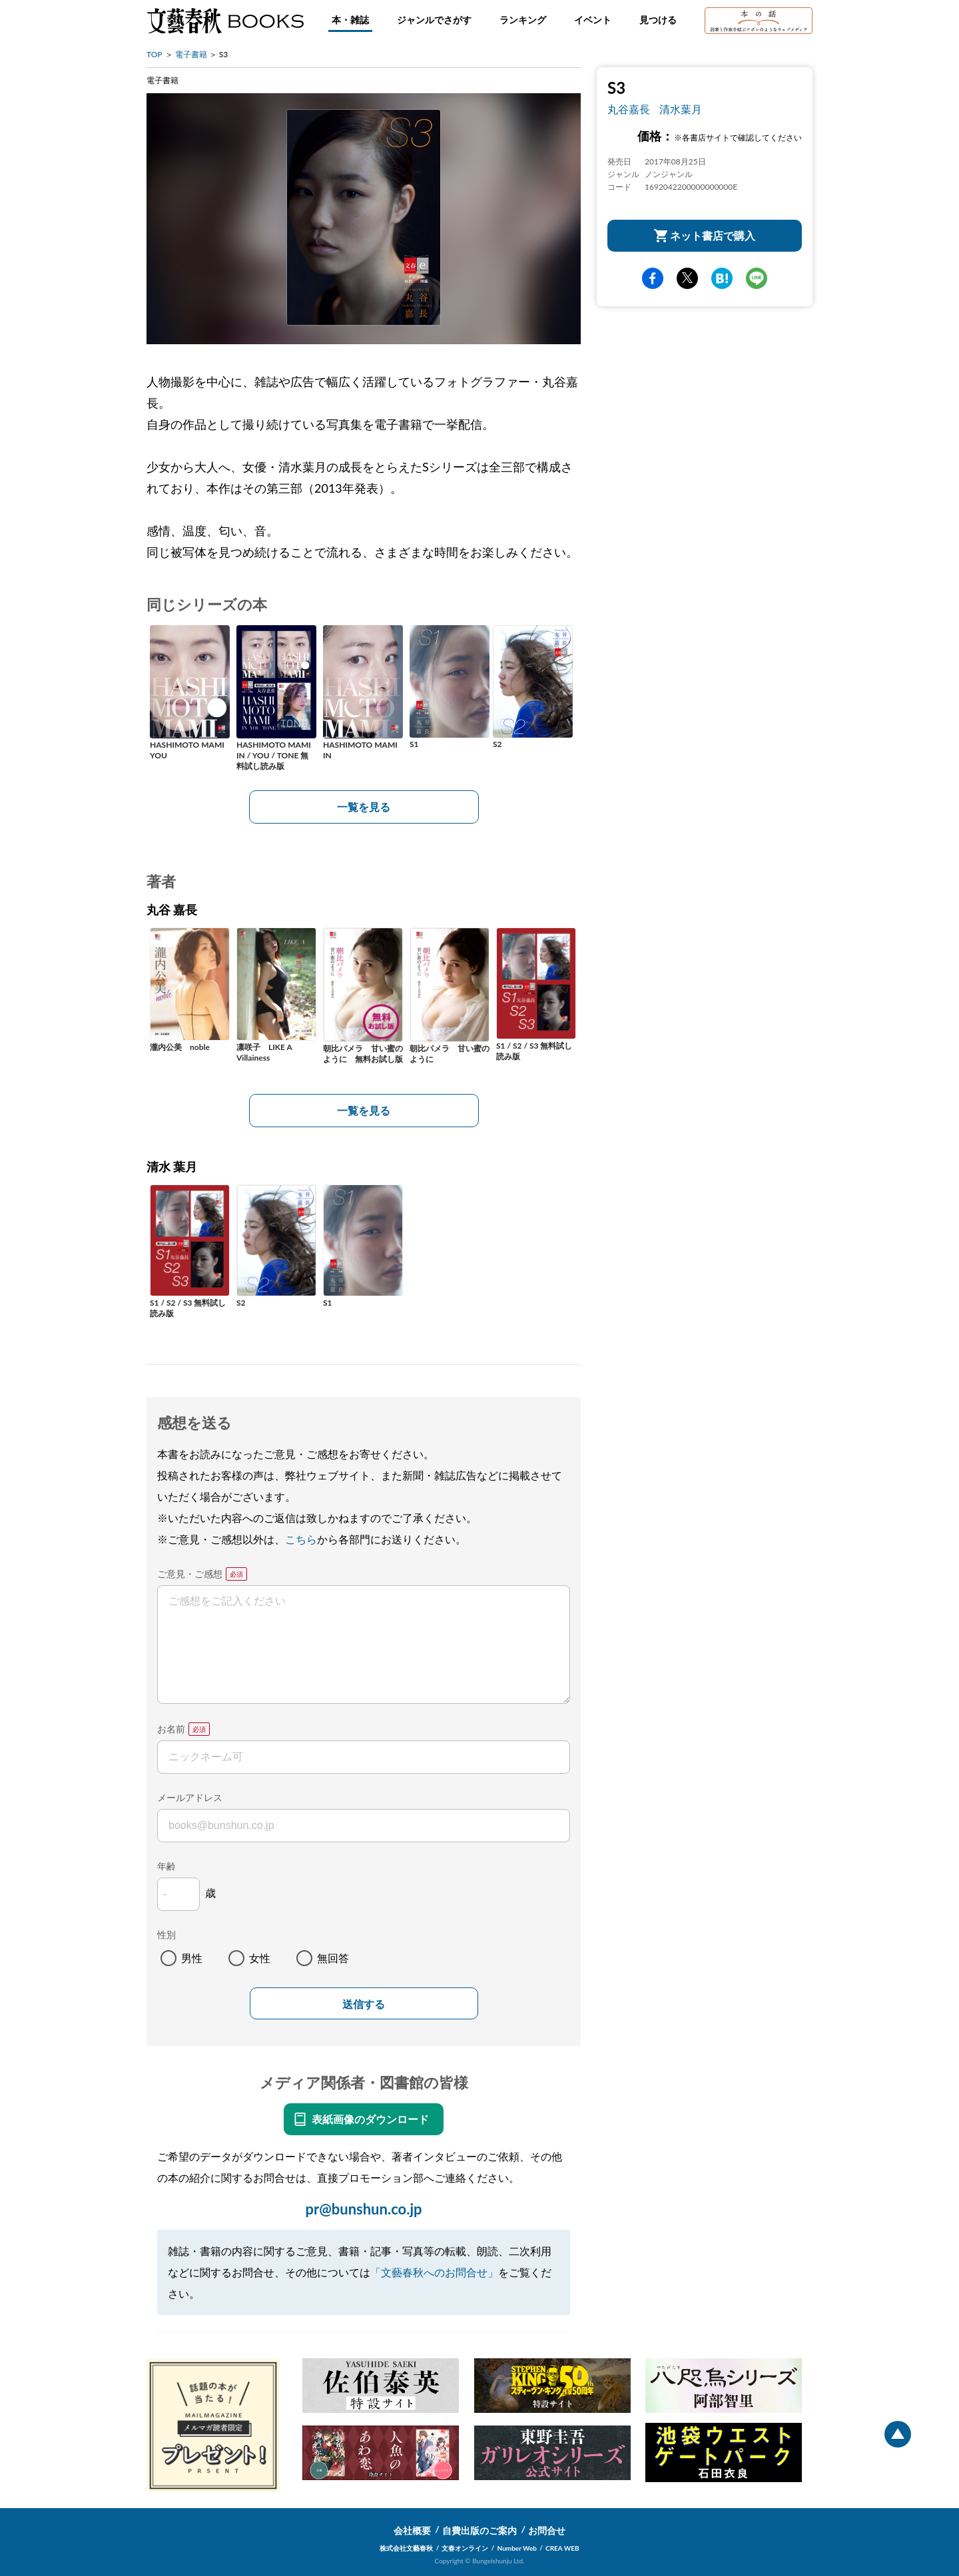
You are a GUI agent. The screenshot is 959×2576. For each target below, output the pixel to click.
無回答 (333, 1957)
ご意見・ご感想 (189, 1573)
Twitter (687, 278)
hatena (722, 278)
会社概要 (412, 2530)
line (756, 278)
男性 (191, 1957)
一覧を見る (363, 806)
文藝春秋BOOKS (225, 20)
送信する (363, 2004)
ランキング (522, 19)
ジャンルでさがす (434, 19)
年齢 (166, 1866)
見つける (658, 19)
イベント (592, 19)
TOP (154, 54)
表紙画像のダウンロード (370, 2119)
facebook (652, 278)
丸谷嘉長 (628, 109)
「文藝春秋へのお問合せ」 (434, 2272)
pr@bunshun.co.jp (363, 2209)
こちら (301, 1539)
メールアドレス (189, 1797)
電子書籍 (191, 54)
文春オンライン (465, 2548)
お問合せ (546, 2530)
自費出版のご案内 (479, 2530)
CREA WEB (562, 2548)
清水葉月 (680, 109)
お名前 (171, 1728)
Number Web (517, 2548)
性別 (166, 1934)
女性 (259, 1957)
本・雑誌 (350, 19)
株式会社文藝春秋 (406, 2548)
